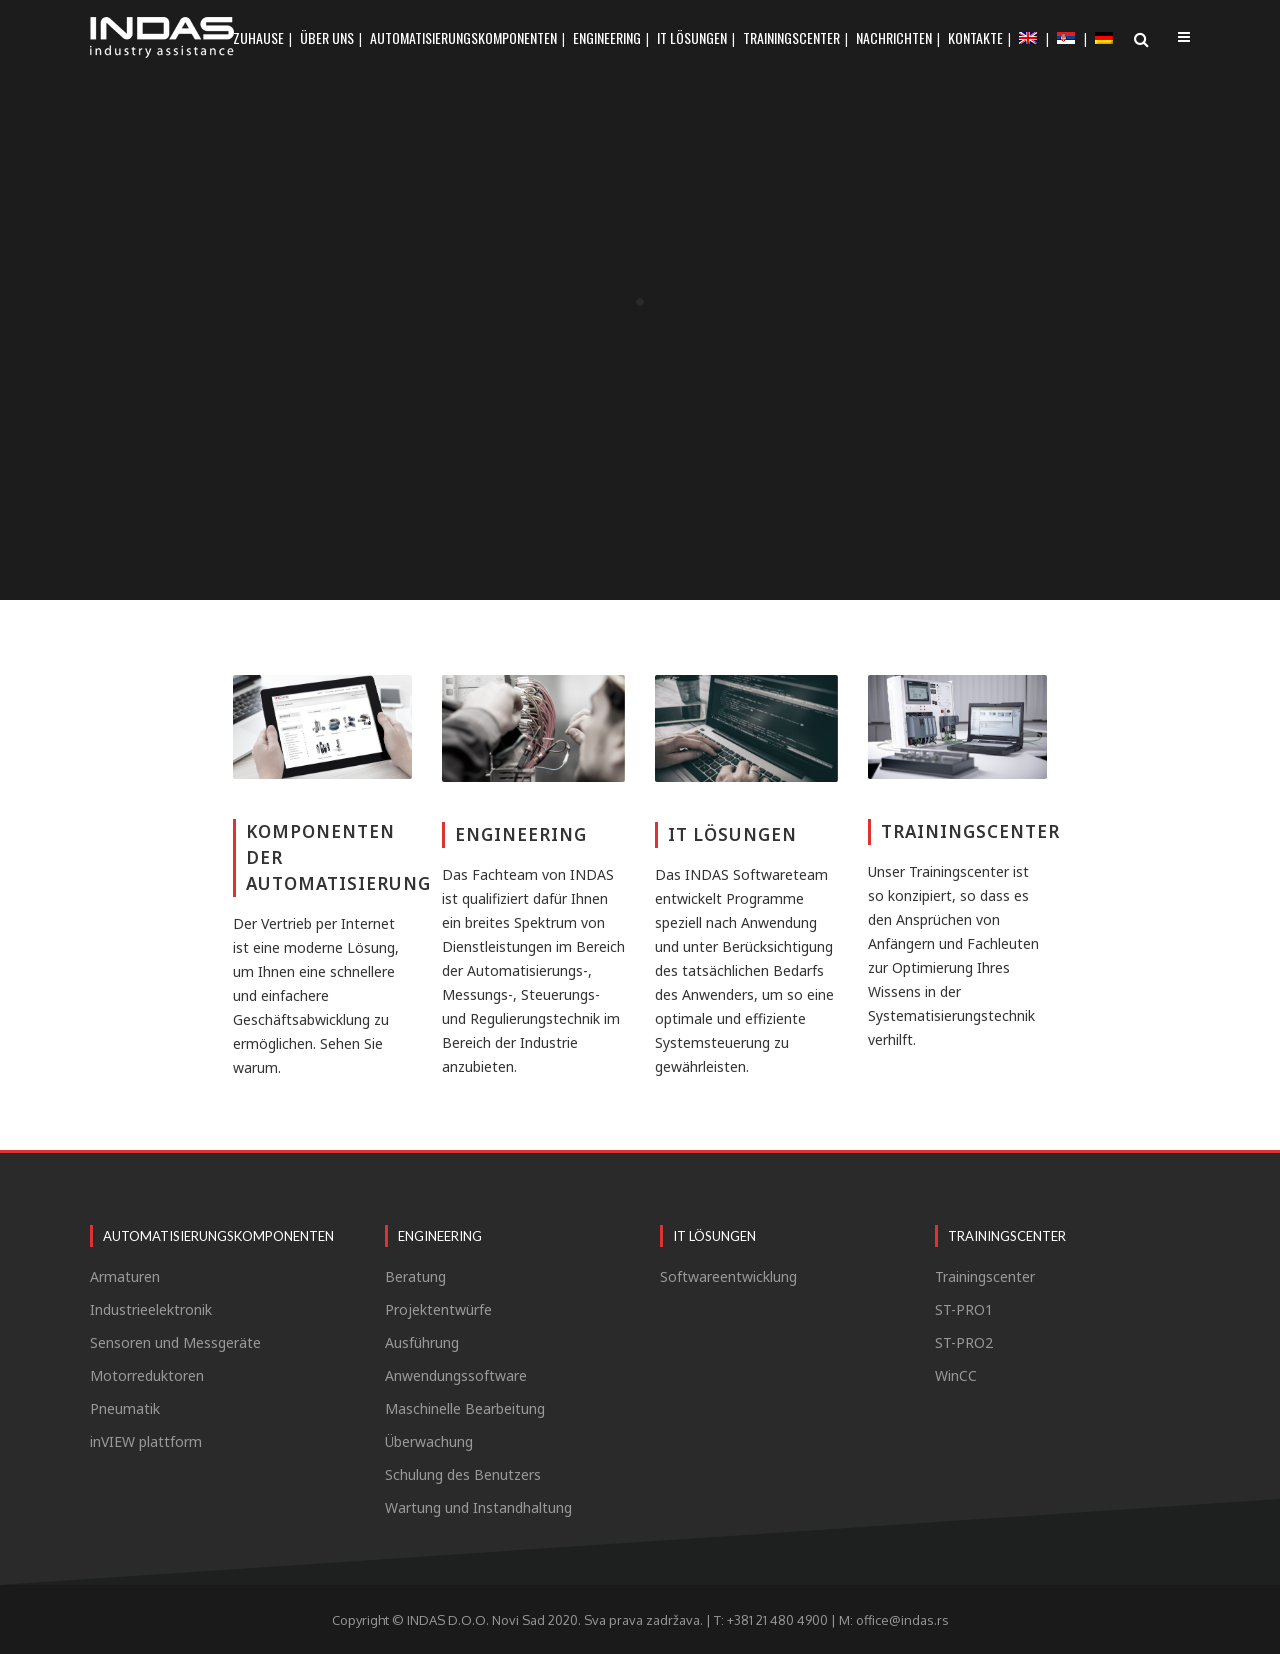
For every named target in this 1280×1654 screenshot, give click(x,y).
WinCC (956, 1376)
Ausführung (422, 1343)
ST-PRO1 (964, 1310)
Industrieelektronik (151, 1310)
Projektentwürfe (438, 1310)
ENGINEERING (521, 834)
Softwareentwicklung (728, 1277)
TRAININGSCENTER (970, 831)
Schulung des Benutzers (463, 1475)
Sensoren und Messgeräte (175, 1343)
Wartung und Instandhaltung (478, 1508)
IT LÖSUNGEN (732, 834)
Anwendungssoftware (456, 1376)
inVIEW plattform (146, 1442)
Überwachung (429, 1442)
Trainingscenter (985, 1277)
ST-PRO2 (964, 1343)
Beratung (415, 1277)
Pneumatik (125, 1409)
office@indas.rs (902, 1620)
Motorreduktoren (147, 1376)
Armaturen (125, 1277)
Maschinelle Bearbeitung (465, 1409)
